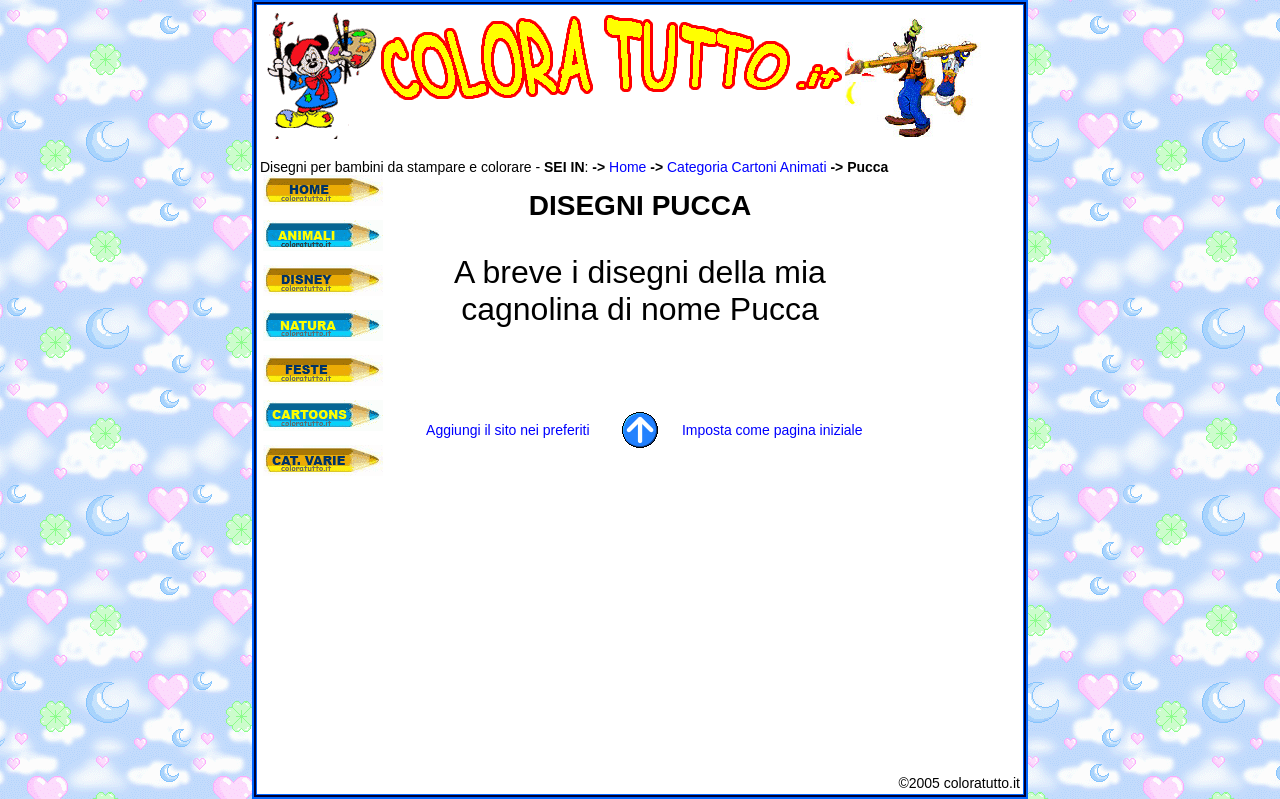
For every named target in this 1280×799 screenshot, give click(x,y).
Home (627, 167)
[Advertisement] (624, 148)
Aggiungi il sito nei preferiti (507, 430)
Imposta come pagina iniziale (772, 430)
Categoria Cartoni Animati (747, 167)
